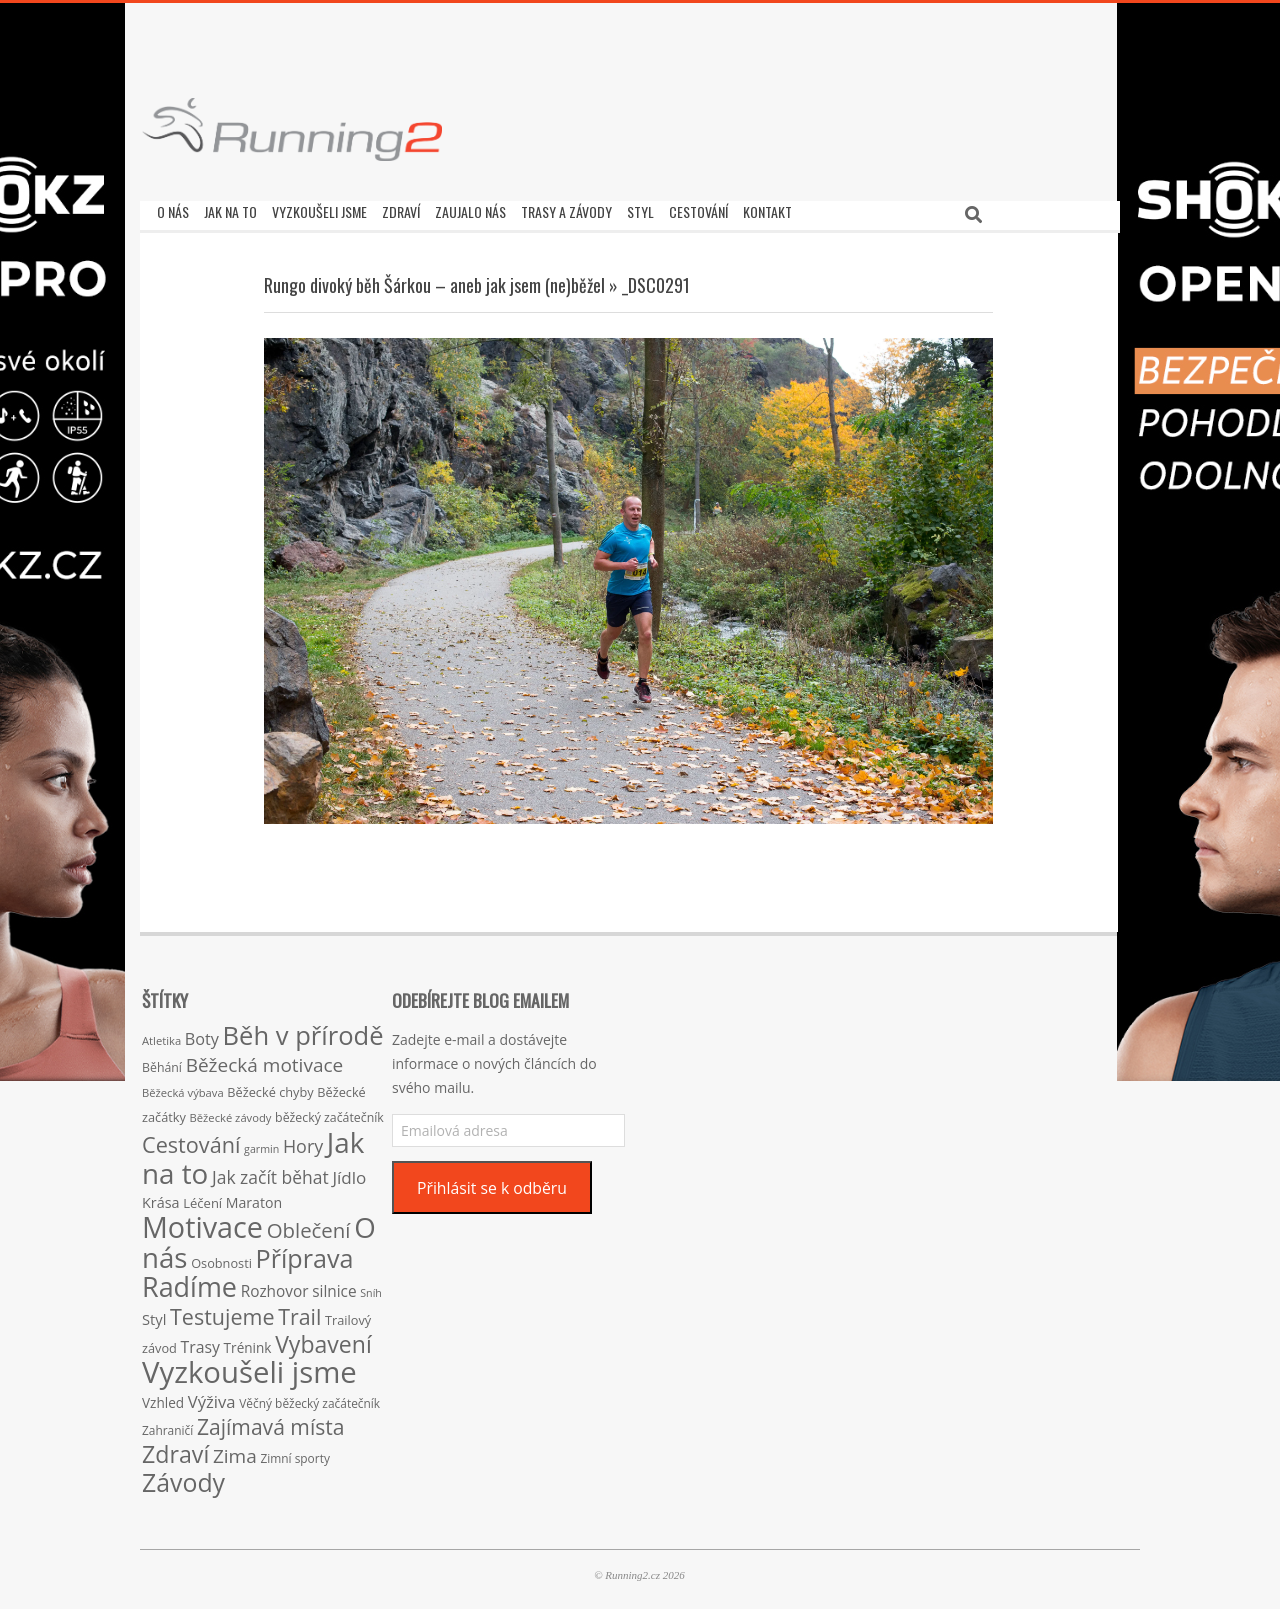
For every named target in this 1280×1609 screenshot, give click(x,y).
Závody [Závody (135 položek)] (183, 1477)
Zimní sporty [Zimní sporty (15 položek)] (294, 1453)
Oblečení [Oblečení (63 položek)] (309, 1225)
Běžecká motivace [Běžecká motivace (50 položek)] (265, 1060)
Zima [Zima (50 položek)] (235, 1451)
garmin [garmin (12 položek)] (261, 1144)
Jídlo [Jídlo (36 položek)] (349, 1172)
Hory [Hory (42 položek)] (303, 1141)
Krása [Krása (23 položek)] (161, 1197)
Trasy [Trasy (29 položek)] (200, 1342)
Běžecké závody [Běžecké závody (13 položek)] (231, 1112)
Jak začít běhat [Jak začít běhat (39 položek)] (270, 1172)
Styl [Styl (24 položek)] (154, 1314)
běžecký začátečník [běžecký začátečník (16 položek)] (329, 1112)
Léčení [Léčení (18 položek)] (202, 1198)
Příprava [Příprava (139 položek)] (305, 1253)
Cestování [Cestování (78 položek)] (191, 1139)
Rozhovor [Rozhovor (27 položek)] (275, 1286)
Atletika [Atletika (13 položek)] (161, 1035)
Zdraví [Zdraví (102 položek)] (175, 1449)
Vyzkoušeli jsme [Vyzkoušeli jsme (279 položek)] (249, 1367)
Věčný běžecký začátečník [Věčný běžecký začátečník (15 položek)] (309, 1398)
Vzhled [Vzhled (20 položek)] (163, 1397)
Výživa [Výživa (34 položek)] (212, 1396)
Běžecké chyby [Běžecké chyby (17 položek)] (270, 1087)
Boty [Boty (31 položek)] (202, 1034)
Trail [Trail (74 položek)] (299, 1311)
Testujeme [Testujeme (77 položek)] (222, 1311)
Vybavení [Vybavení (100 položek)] (323, 1339)
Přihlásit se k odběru (492, 1183)
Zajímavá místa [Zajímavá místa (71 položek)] (271, 1421)
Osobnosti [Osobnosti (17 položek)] (221, 1258)
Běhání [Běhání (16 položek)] (162, 1062)
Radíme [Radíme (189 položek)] (189, 1281)
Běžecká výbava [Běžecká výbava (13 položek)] (183, 1087)
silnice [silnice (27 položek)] (334, 1286)
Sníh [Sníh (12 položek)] (371, 1288)
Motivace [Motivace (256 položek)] (202, 1221)
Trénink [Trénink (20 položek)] (248, 1342)
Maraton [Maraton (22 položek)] (254, 1197)
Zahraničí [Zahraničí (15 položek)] (167, 1425)
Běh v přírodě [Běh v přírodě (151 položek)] (303, 1030)
